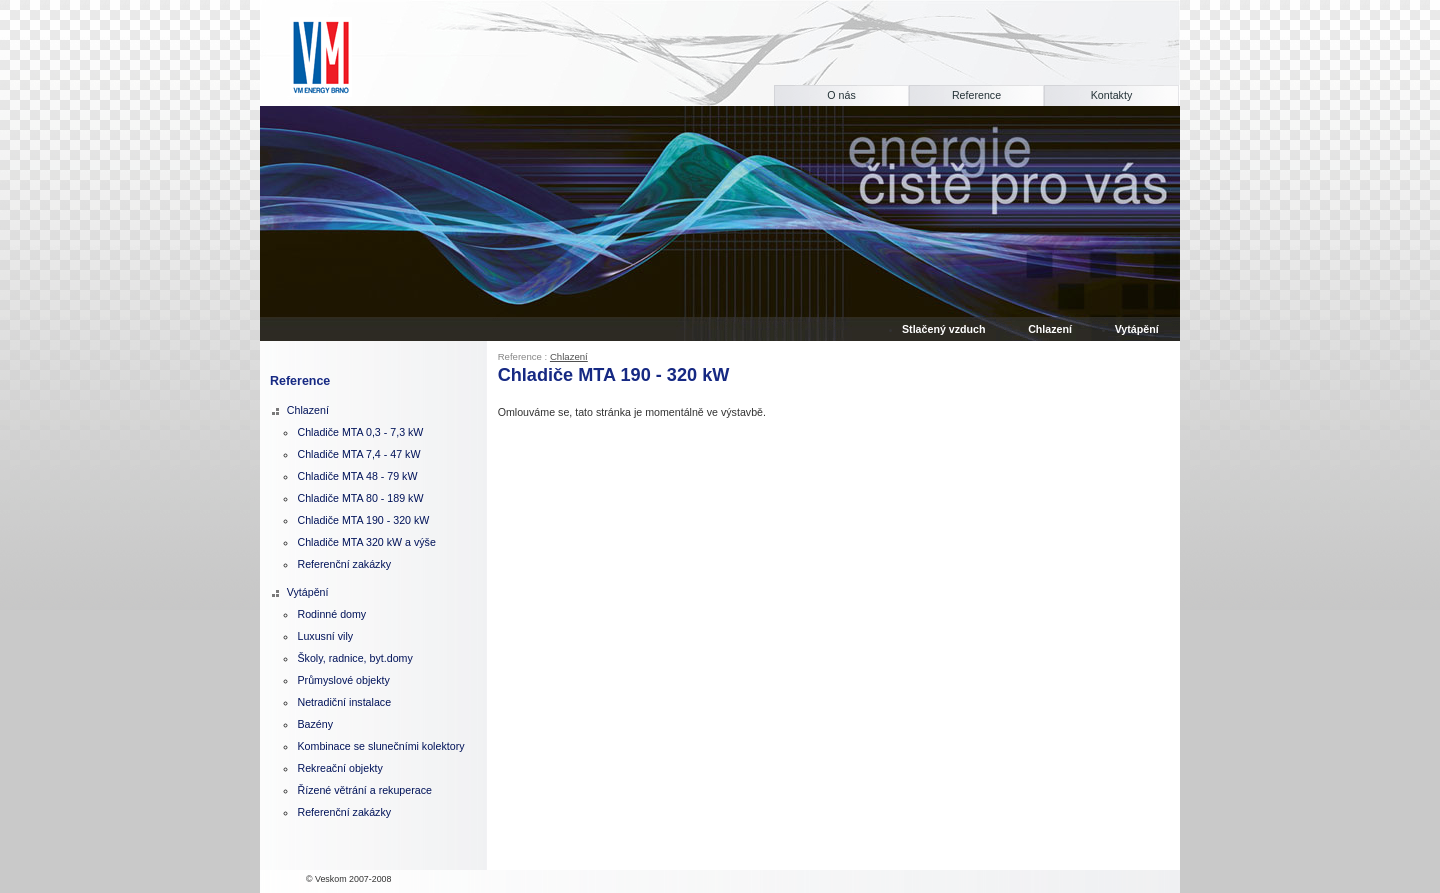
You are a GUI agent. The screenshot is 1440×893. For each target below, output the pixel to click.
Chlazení (569, 356)
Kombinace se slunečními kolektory (380, 746)
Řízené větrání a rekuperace (364, 790)
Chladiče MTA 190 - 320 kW (363, 520)
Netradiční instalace (344, 702)
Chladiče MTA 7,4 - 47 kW (358, 454)
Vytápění (308, 592)
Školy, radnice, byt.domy (354, 658)
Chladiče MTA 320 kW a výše (366, 542)
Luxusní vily (325, 636)
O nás (841, 95)
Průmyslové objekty (343, 680)
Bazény (315, 724)
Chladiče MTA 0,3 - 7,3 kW (360, 432)
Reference (976, 95)
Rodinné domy (331, 614)
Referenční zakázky (344, 564)
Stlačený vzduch (944, 329)
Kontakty (1111, 95)
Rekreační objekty (339, 768)
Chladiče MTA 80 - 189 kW (360, 498)
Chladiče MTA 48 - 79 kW (357, 476)
